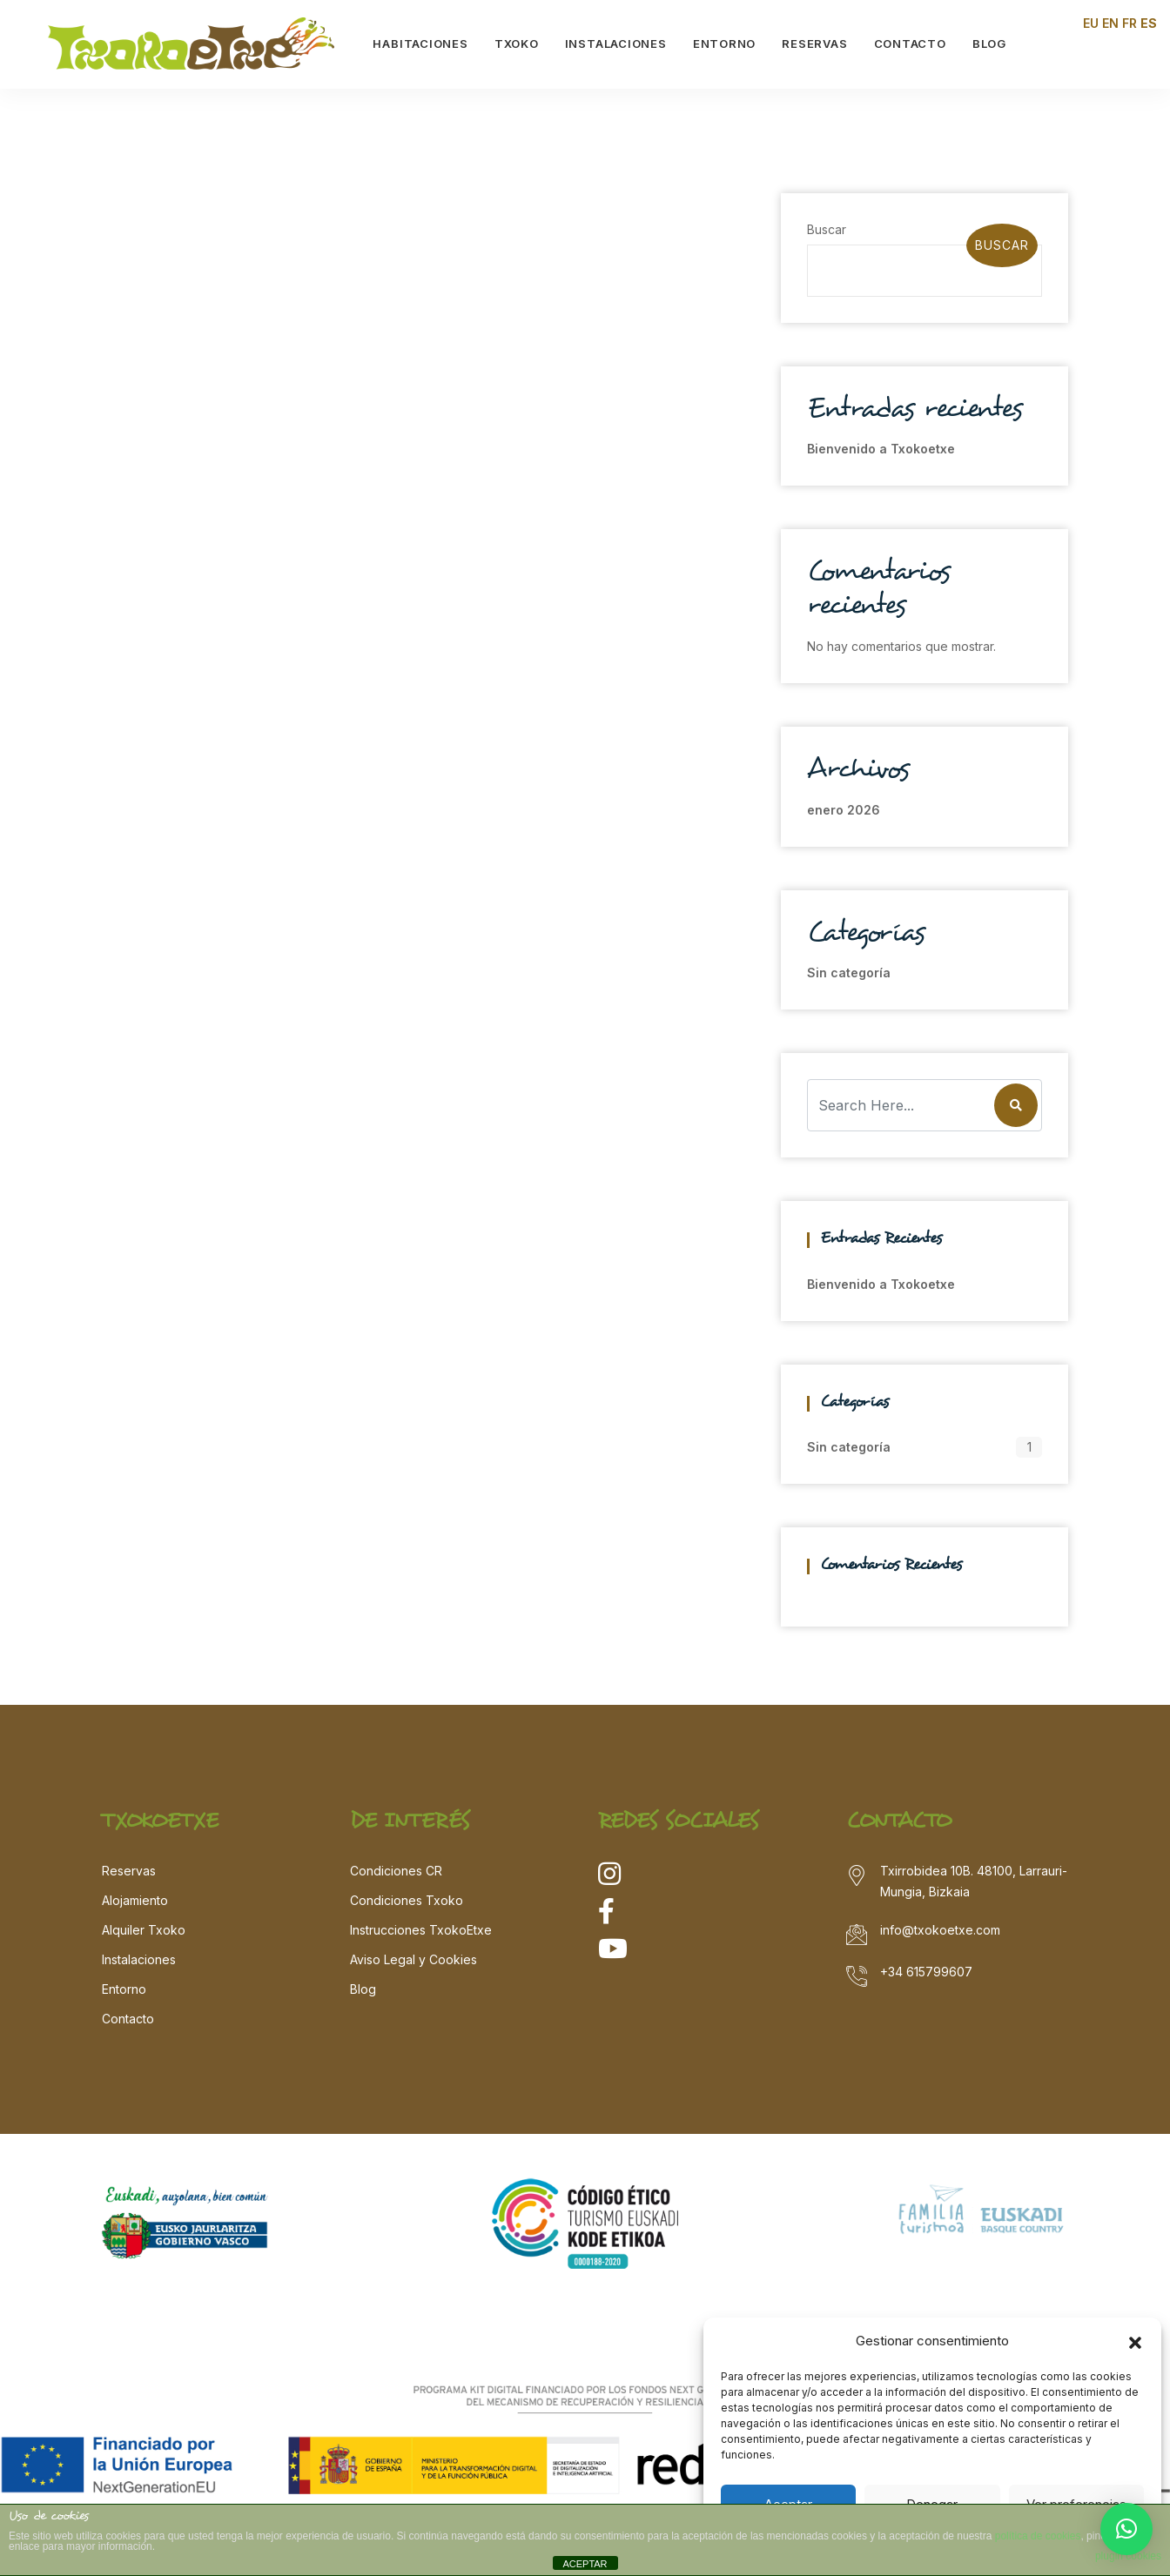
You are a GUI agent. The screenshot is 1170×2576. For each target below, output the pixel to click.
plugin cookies (1128, 2556)
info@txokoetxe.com (940, 1929)
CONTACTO (911, 43)
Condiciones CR (396, 1870)
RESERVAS (816, 43)
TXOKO (517, 43)
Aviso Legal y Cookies (413, 1959)
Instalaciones (139, 1959)
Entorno (124, 1989)
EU (1091, 23)
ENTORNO (725, 43)
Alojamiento (135, 1900)
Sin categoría (849, 972)
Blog (363, 1989)
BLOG (990, 43)
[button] (1135, 2341)
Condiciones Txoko (406, 1900)
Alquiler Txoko (143, 1929)
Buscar (826, 229)
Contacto (128, 2018)
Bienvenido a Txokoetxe (881, 448)
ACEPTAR (584, 2564)
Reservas (129, 1870)
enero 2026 (843, 809)
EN (1110, 23)
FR (1129, 23)
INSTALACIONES (617, 43)
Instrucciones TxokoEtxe (421, 1929)
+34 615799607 (926, 1971)
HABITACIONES (421, 43)
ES (1148, 23)
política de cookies (1038, 2536)
